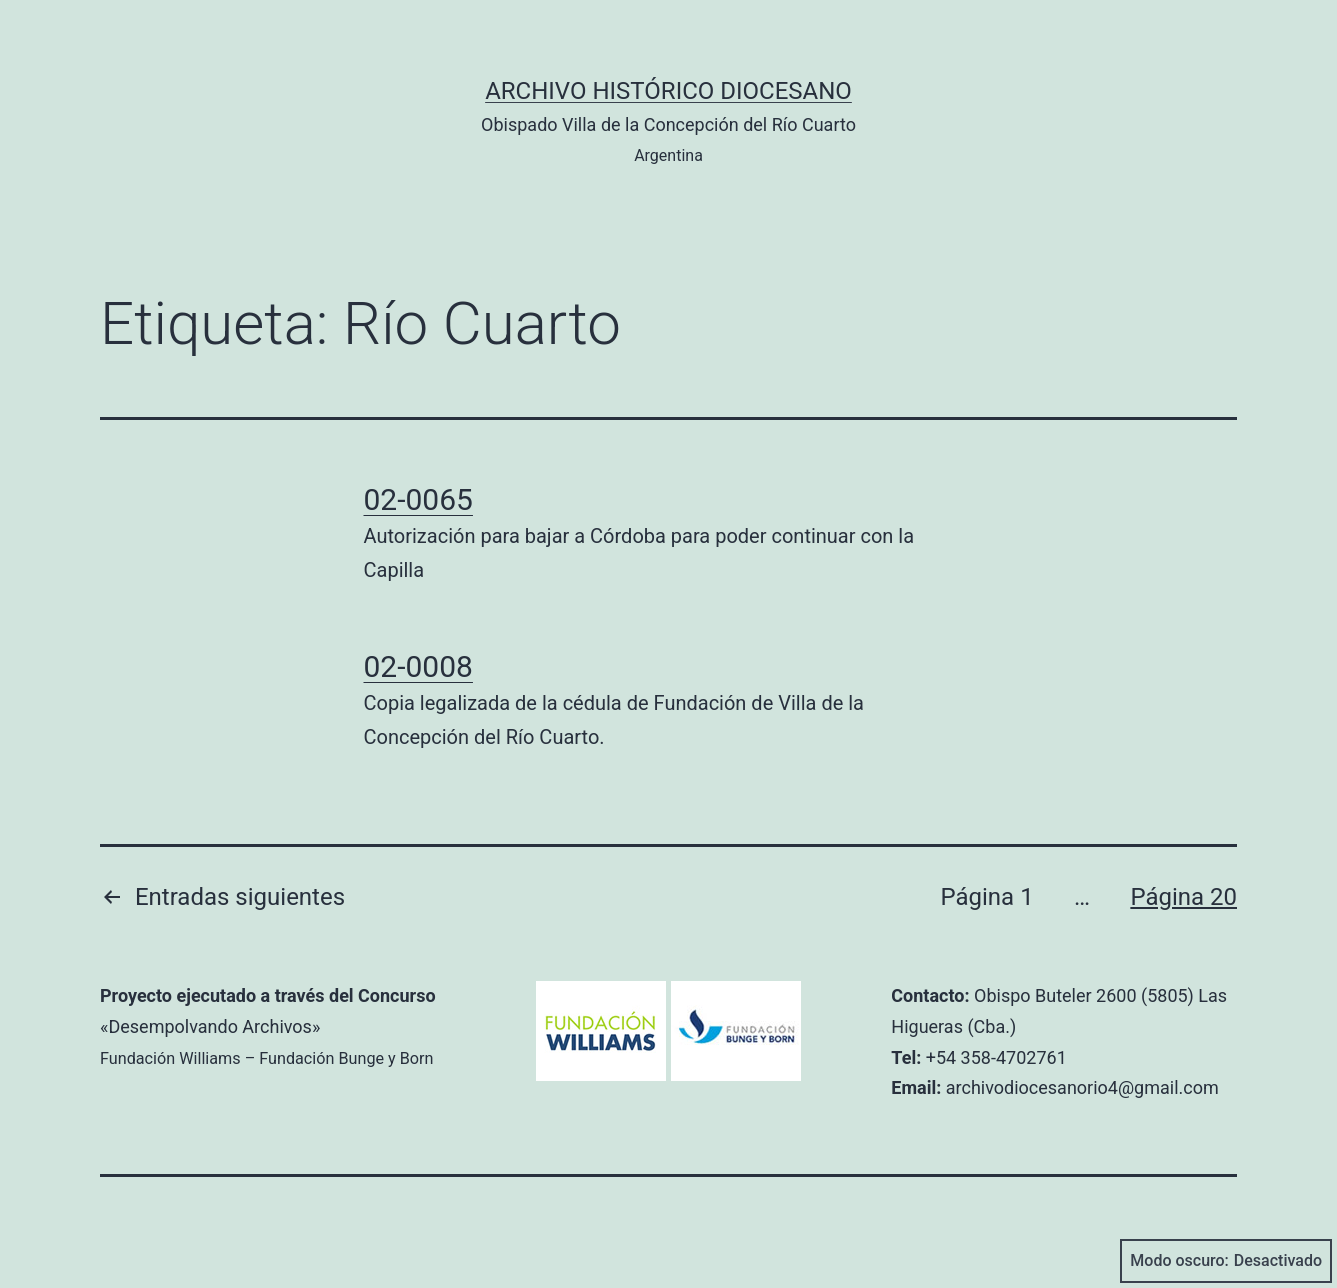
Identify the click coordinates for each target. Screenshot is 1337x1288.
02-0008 (418, 666)
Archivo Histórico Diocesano (668, 91)
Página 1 (986, 897)
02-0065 (418, 499)
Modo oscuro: (1226, 1261)
